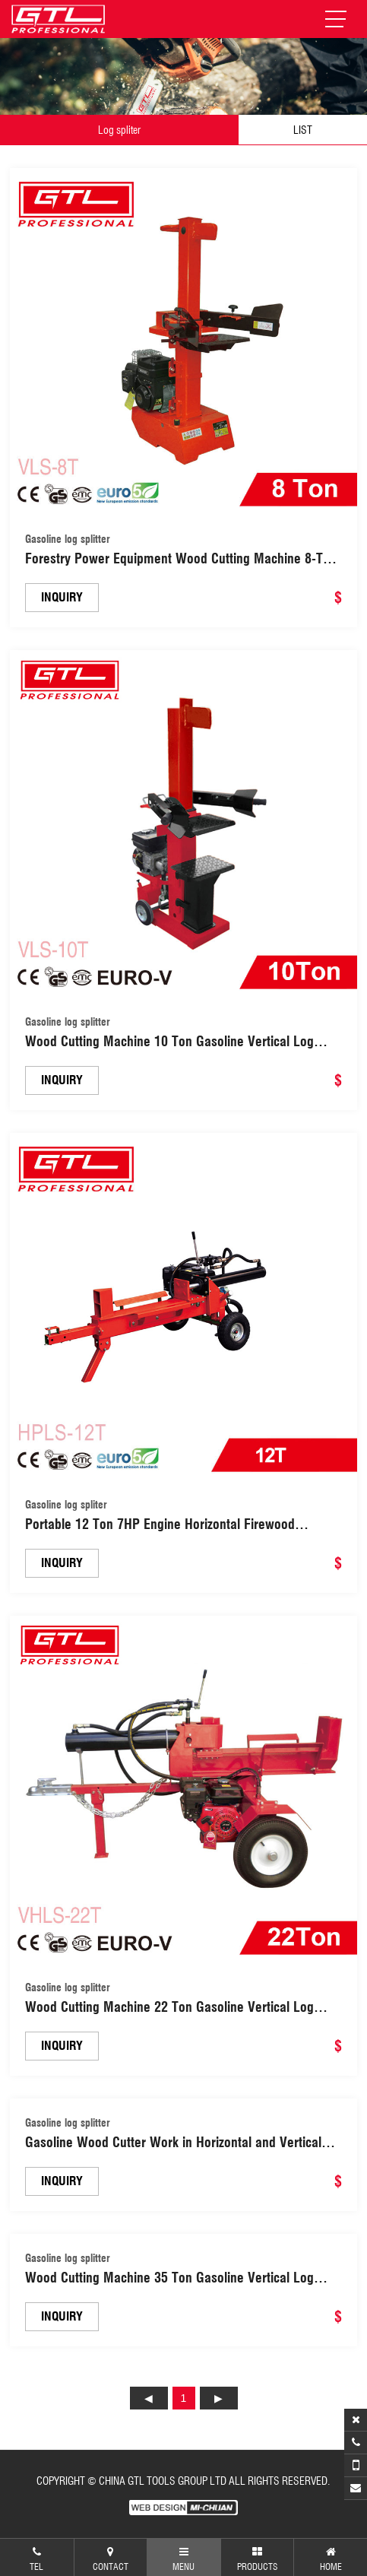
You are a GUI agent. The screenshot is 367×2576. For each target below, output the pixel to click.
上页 (149, 2398)
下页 (219, 2398)
